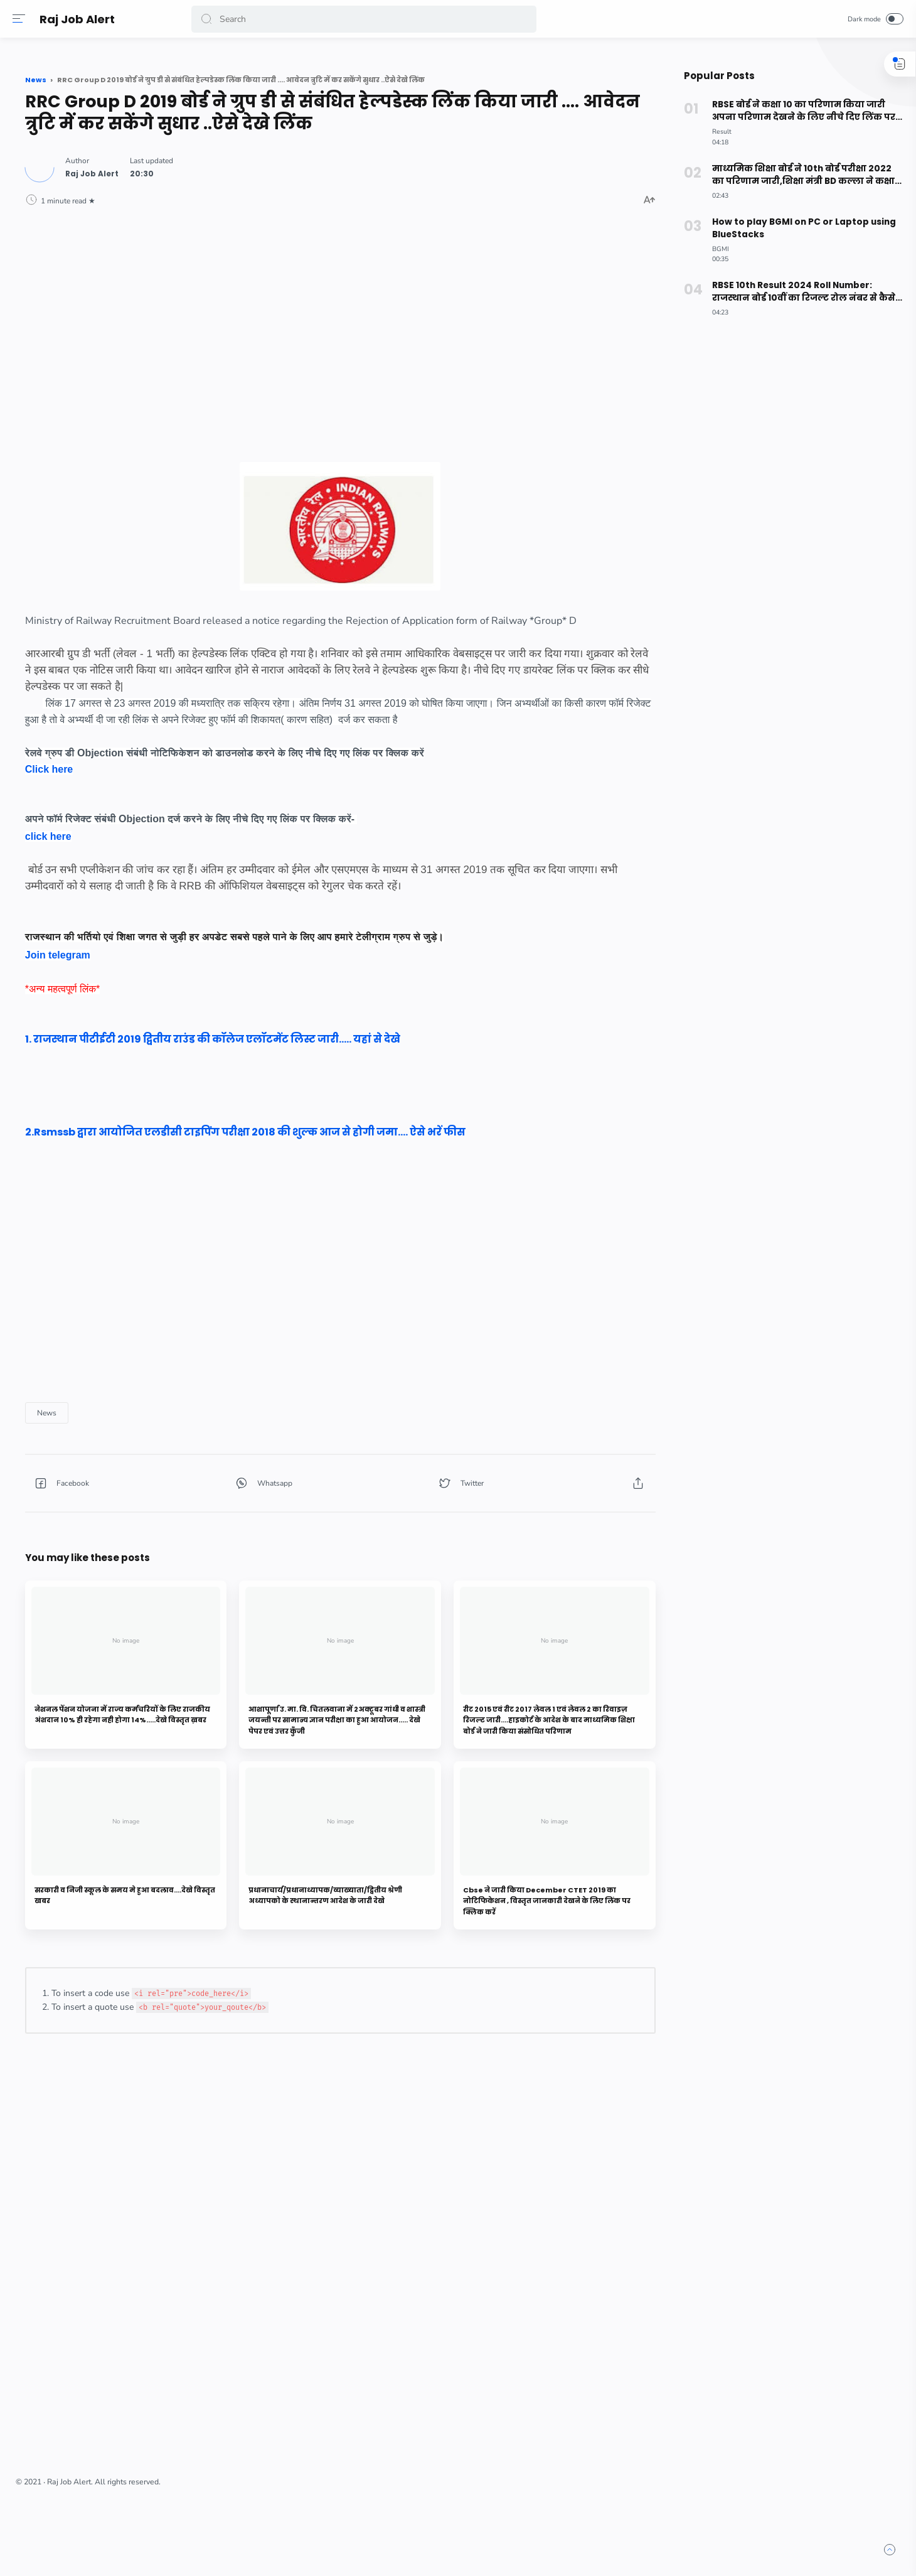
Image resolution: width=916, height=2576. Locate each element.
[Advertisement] (423, 339)
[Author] (270, 190)
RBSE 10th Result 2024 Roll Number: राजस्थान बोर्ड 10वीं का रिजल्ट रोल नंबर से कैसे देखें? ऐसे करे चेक (794, 291)
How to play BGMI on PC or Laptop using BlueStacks (797, 228)
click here (227, 901)
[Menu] (22, 19)
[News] (225, 1511)
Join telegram (236, 1036)
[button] (209, 19)
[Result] (715, 131)
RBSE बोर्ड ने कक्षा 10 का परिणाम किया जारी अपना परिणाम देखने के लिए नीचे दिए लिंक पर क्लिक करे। (793, 111)
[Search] (367, 19)
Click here (228, 835)
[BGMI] (714, 249)
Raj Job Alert (80, 19)
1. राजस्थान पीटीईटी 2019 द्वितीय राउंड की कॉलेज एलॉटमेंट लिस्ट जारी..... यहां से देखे (391, 1121)
